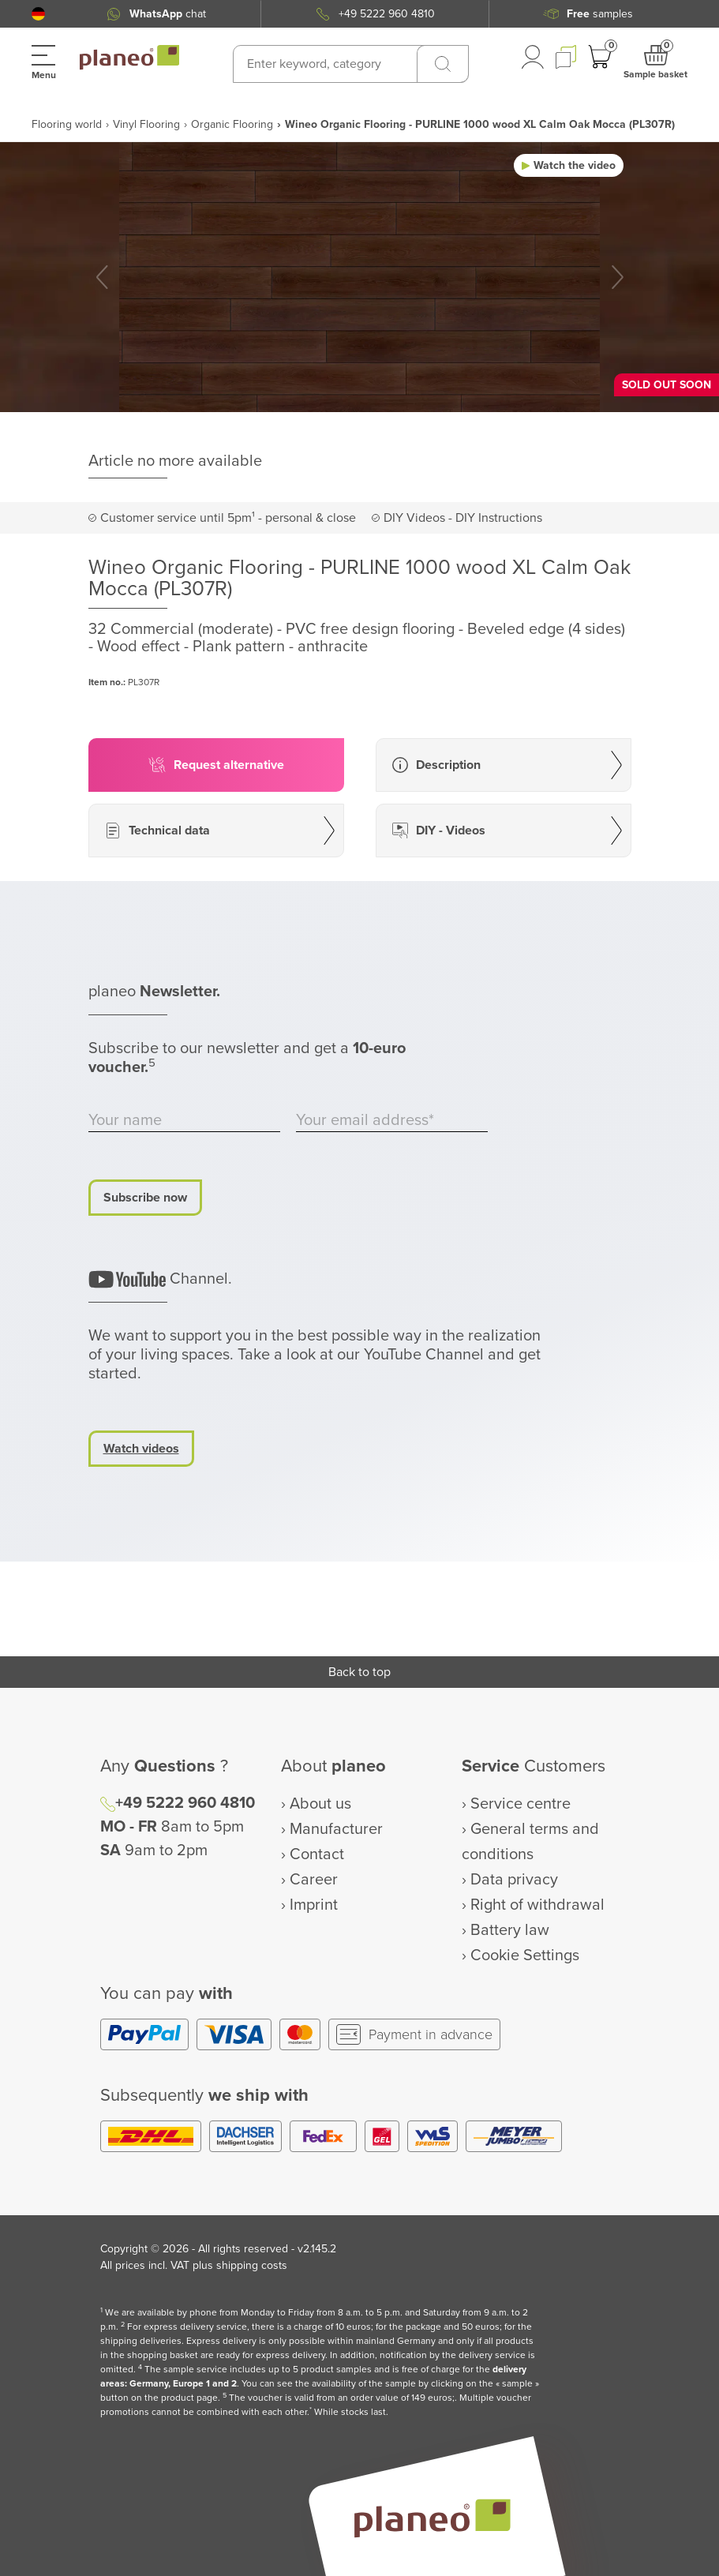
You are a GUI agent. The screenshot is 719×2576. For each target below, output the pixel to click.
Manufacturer (336, 1829)
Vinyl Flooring (146, 124)
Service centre (520, 1803)
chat (167, 14)
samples (600, 14)
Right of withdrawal (537, 1904)
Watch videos (141, 1449)
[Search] (443, 64)
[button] (38, 14)
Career (314, 1879)
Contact (317, 1854)
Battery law (509, 1930)
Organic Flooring (232, 124)
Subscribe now (145, 1198)
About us (320, 1803)
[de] (38, 14)
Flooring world (67, 124)
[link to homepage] (129, 57)
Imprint (314, 1904)
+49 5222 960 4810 (387, 14)
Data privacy (514, 1879)
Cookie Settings (524, 1955)
